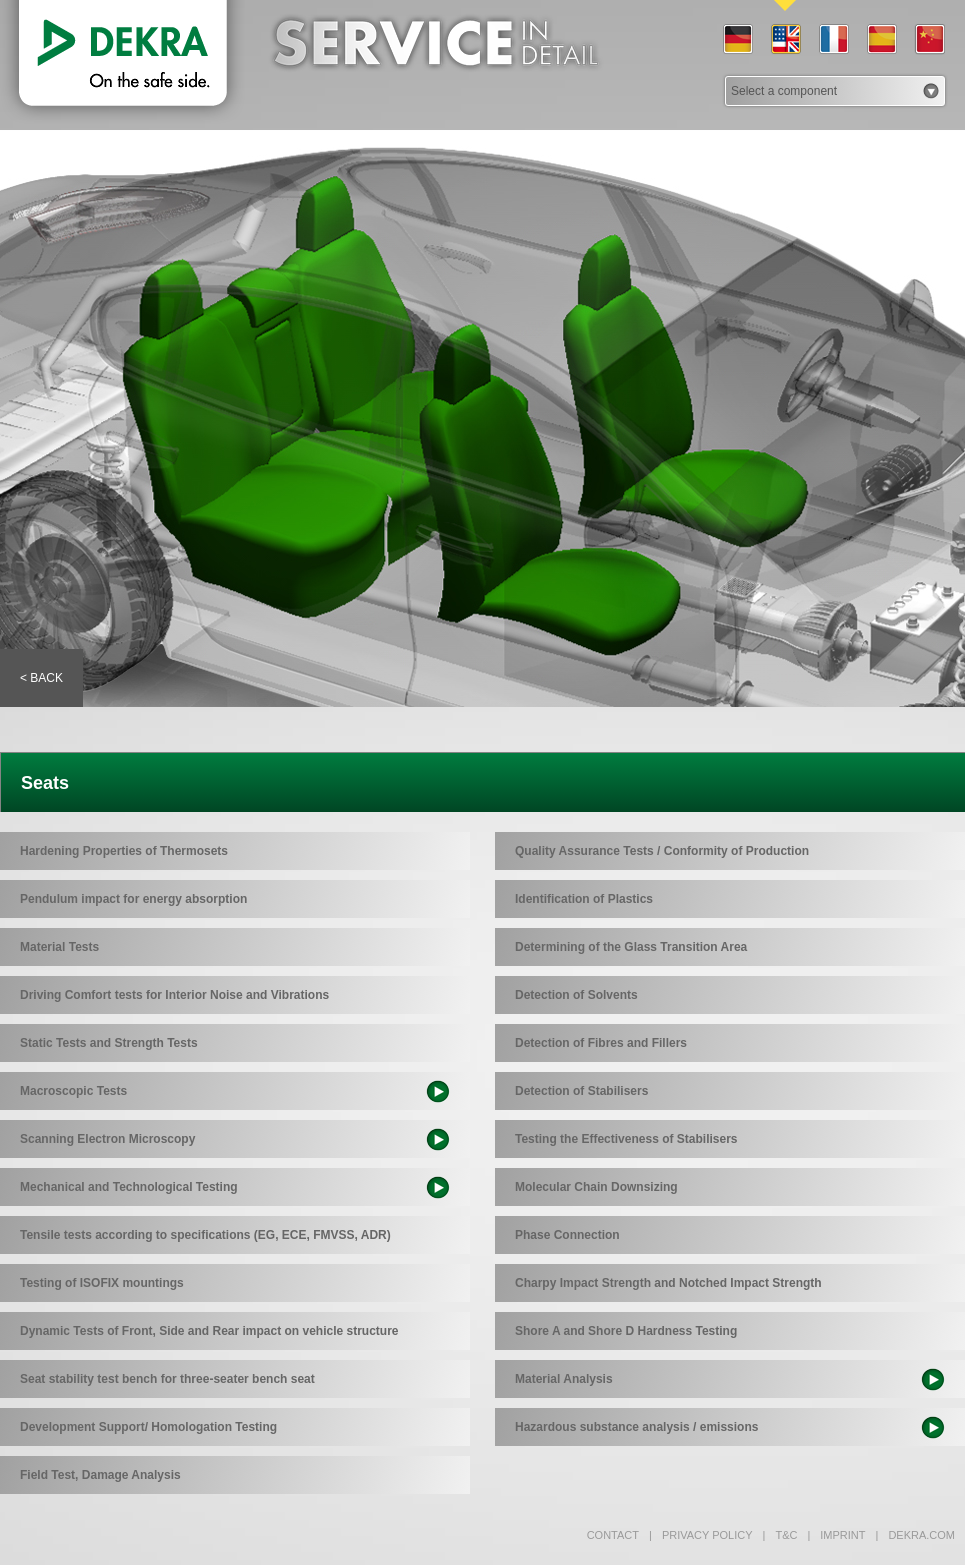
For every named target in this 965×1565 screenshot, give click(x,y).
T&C (780, 1535)
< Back (41, 678)
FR (833, 40)
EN (785, 40)
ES (881, 40)
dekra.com (915, 1535)
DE (737, 40)
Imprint (836, 1535)
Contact (613, 1535)
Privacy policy (701, 1535)
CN (929, 40)
